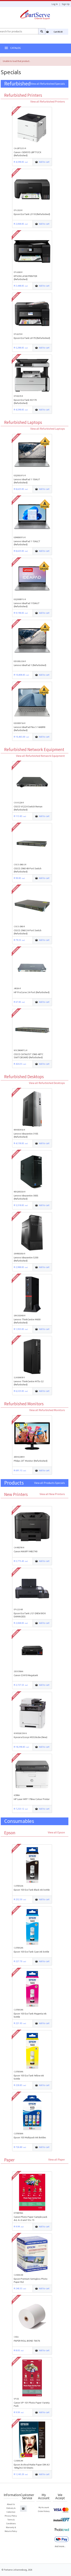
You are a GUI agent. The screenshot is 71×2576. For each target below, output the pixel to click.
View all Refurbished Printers (47, 101)
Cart (58, 31)
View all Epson (56, 1832)
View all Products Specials (49, 1483)
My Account (44, 2507)
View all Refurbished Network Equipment (40, 755)
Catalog (15, 48)
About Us (11, 2504)
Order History (44, 2511)
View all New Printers (52, 1494)
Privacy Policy (11, 2515)
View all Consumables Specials (47, 1826)
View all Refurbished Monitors (47, 1410)
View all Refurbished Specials (48, 83)
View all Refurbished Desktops (47, 1083)
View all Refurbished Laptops (47, 428)
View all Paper (56, 2159)
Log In (55, 4)
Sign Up (66, 4)
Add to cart (44, 161)
